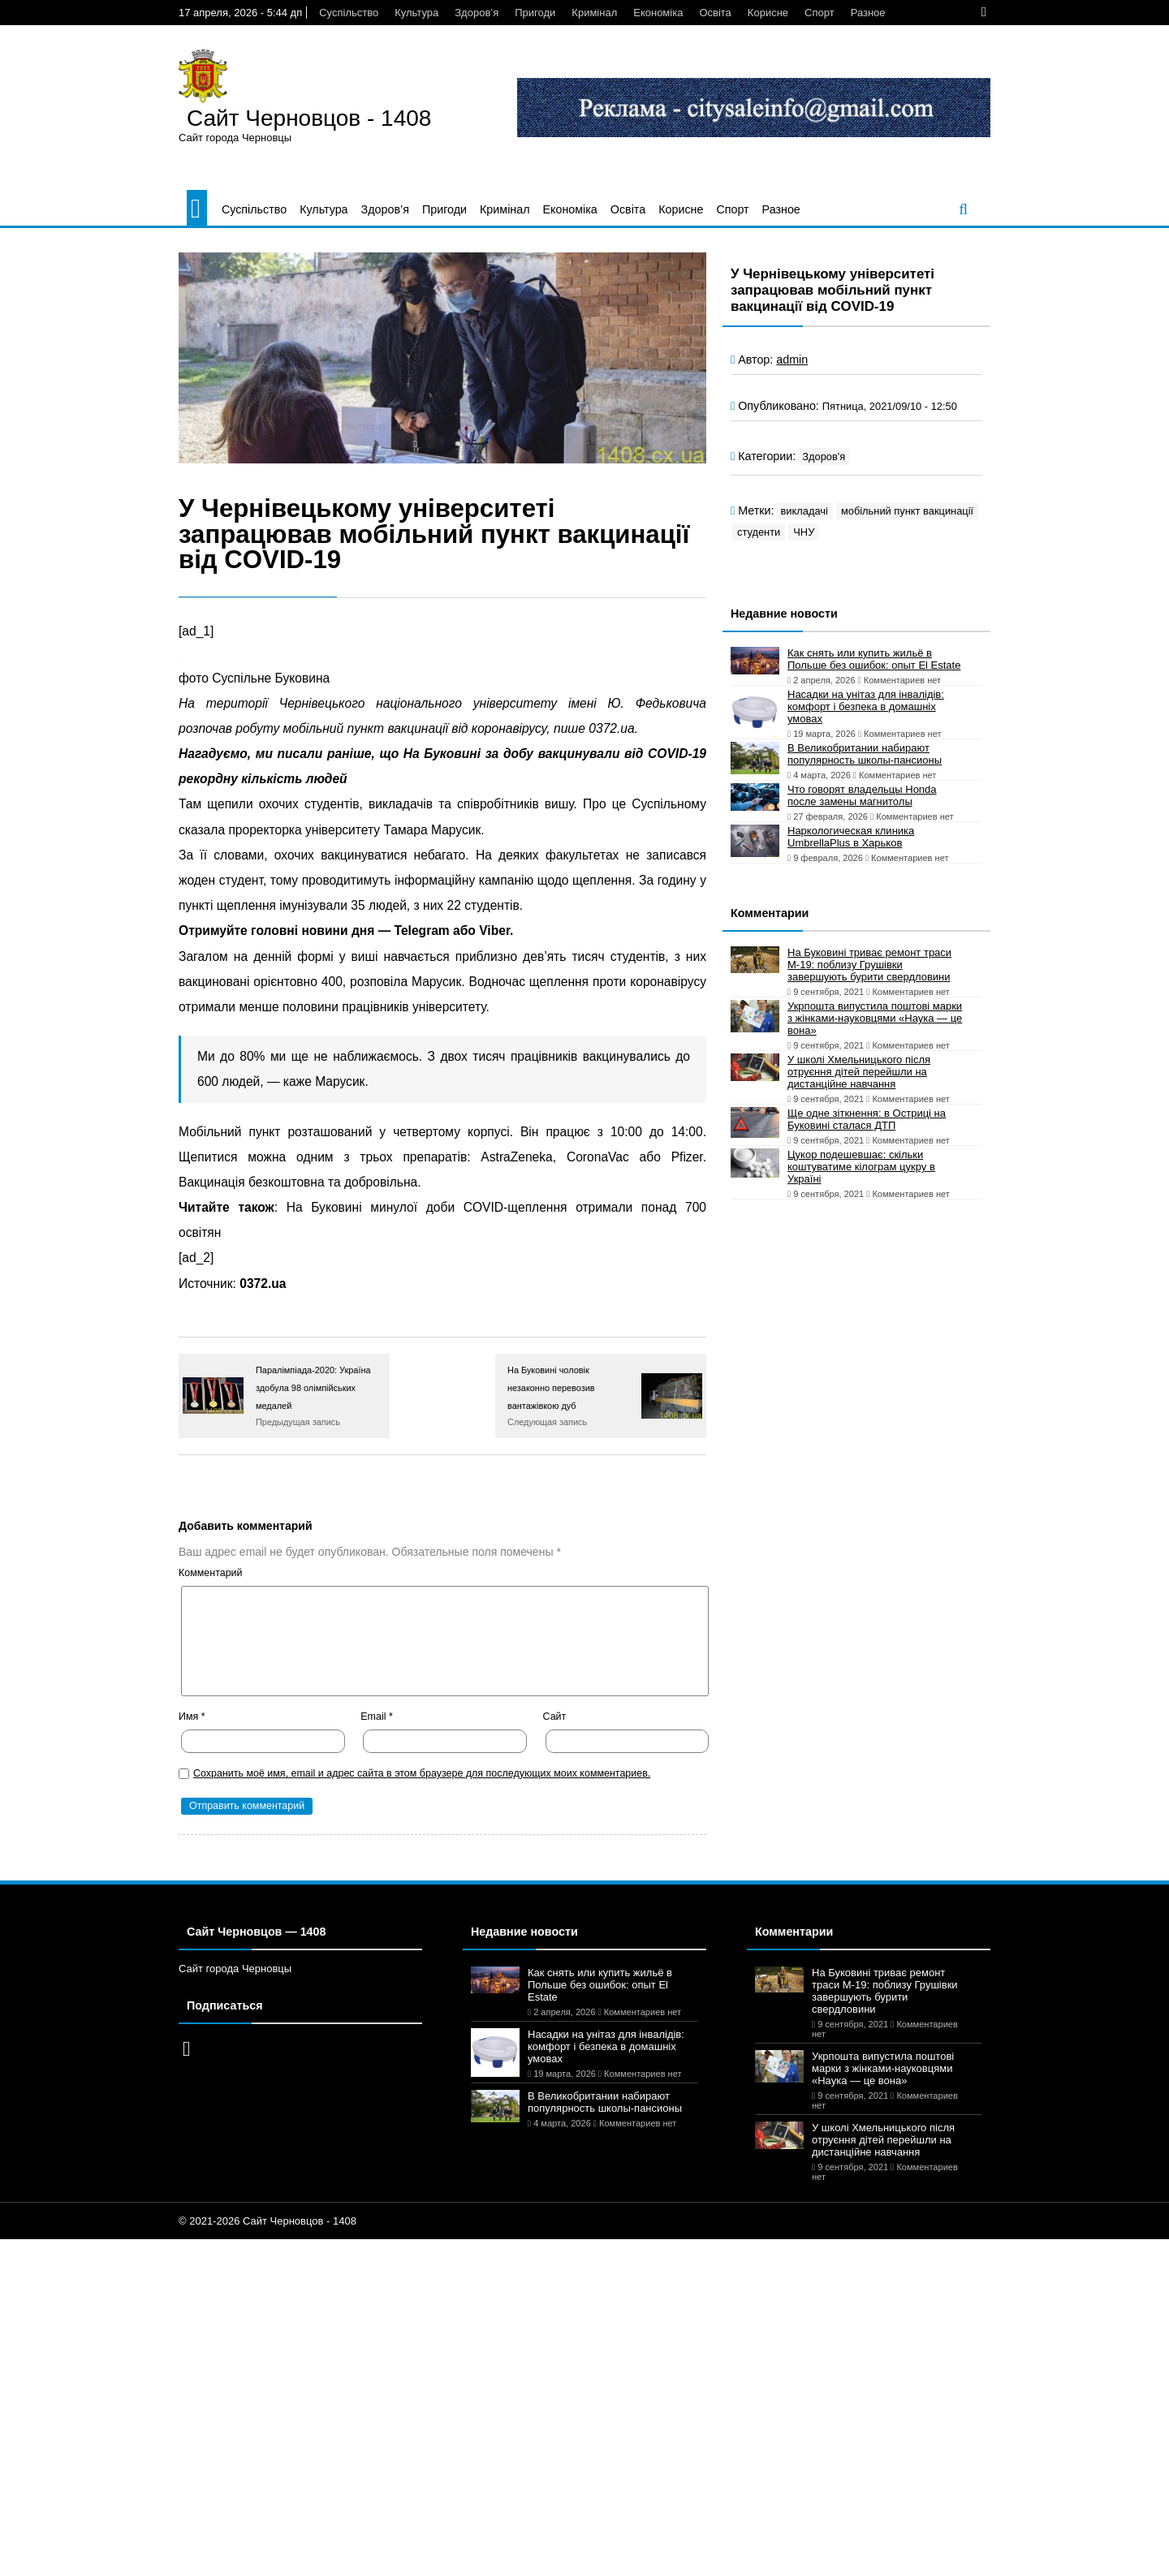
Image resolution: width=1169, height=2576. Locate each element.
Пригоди (535, 12)
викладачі (804, 511)
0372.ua (262, 1283)
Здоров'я (823, 456)
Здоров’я (476, 12)
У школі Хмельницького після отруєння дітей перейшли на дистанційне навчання (858, 1071)
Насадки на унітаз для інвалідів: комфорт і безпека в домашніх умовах (865, 706)
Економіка (658, 12)
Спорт (819, 12)
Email (376, 1716)
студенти (758, 532)
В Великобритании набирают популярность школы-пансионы (864, 754)
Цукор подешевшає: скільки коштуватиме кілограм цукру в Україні (861, 1166)
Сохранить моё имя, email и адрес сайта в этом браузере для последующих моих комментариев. (421, 1773)
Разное (868, 12)
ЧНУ (803, 532)
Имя (192, 1716)
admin (792, 359)
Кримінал (594, 12)
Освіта (715, 12)
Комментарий (211, 1573)
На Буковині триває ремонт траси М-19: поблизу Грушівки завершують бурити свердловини (869, 964)
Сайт (555, 1716)
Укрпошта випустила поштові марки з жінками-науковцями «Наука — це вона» (874, 1018)
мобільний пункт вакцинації (907, 511)
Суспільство (348, 12)
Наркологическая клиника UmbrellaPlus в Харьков (850, 837)
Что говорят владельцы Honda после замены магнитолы (862, 795)
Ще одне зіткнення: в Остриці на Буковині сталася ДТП (866, 1119)
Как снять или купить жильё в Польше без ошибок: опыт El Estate (873, 659)
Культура (416, 12)
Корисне (768, 12)
